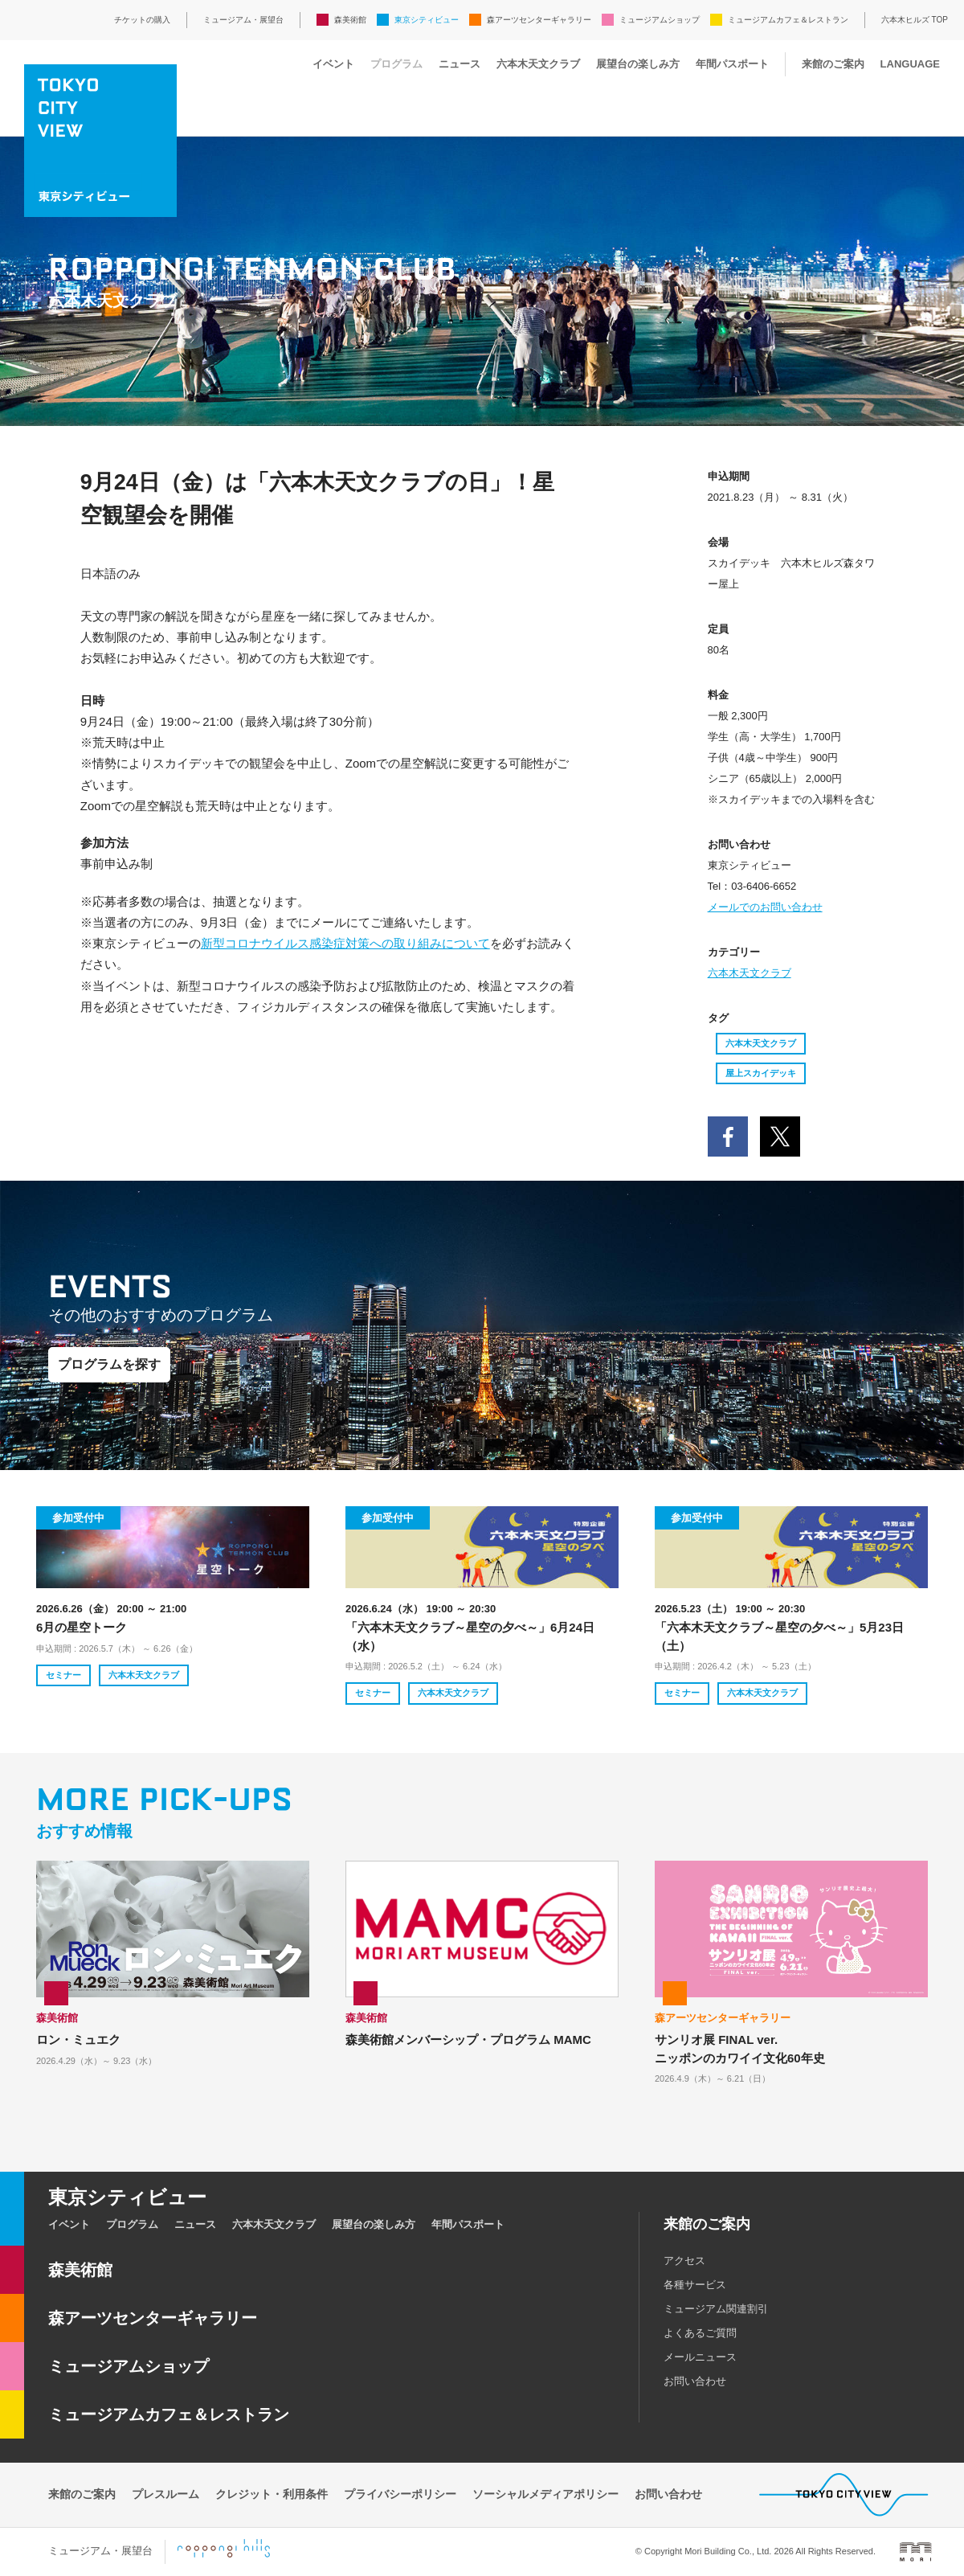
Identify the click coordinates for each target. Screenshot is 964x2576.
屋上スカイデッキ (760, 1073)
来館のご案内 (833, 64)
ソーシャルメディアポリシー (545, 2494)
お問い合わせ (695, 2381)
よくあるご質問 (700, 2333)
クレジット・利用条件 (271, 2494)
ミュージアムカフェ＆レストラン (788, 19)
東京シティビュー (426, 19)
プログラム (396, 64)
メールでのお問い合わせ (765, 907)
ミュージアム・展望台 (243, 19)
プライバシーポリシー (400, 2494)
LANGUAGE (910, 64)
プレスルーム (165, 2494)
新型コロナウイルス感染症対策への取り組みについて (345, 943)
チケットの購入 (142, 19)
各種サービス (695, 2285)
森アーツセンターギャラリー (539, 19)
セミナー (63, 1675)
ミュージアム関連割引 (716, 2309)
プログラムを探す (109, 1364)
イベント (333, 64)
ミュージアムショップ (659, 19)
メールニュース (700, 2357)
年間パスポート (732, 64)
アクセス (684, 2261)
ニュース (459, 64)
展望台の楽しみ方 (638, 64)
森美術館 (350, 19)
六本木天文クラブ (538, 64)
